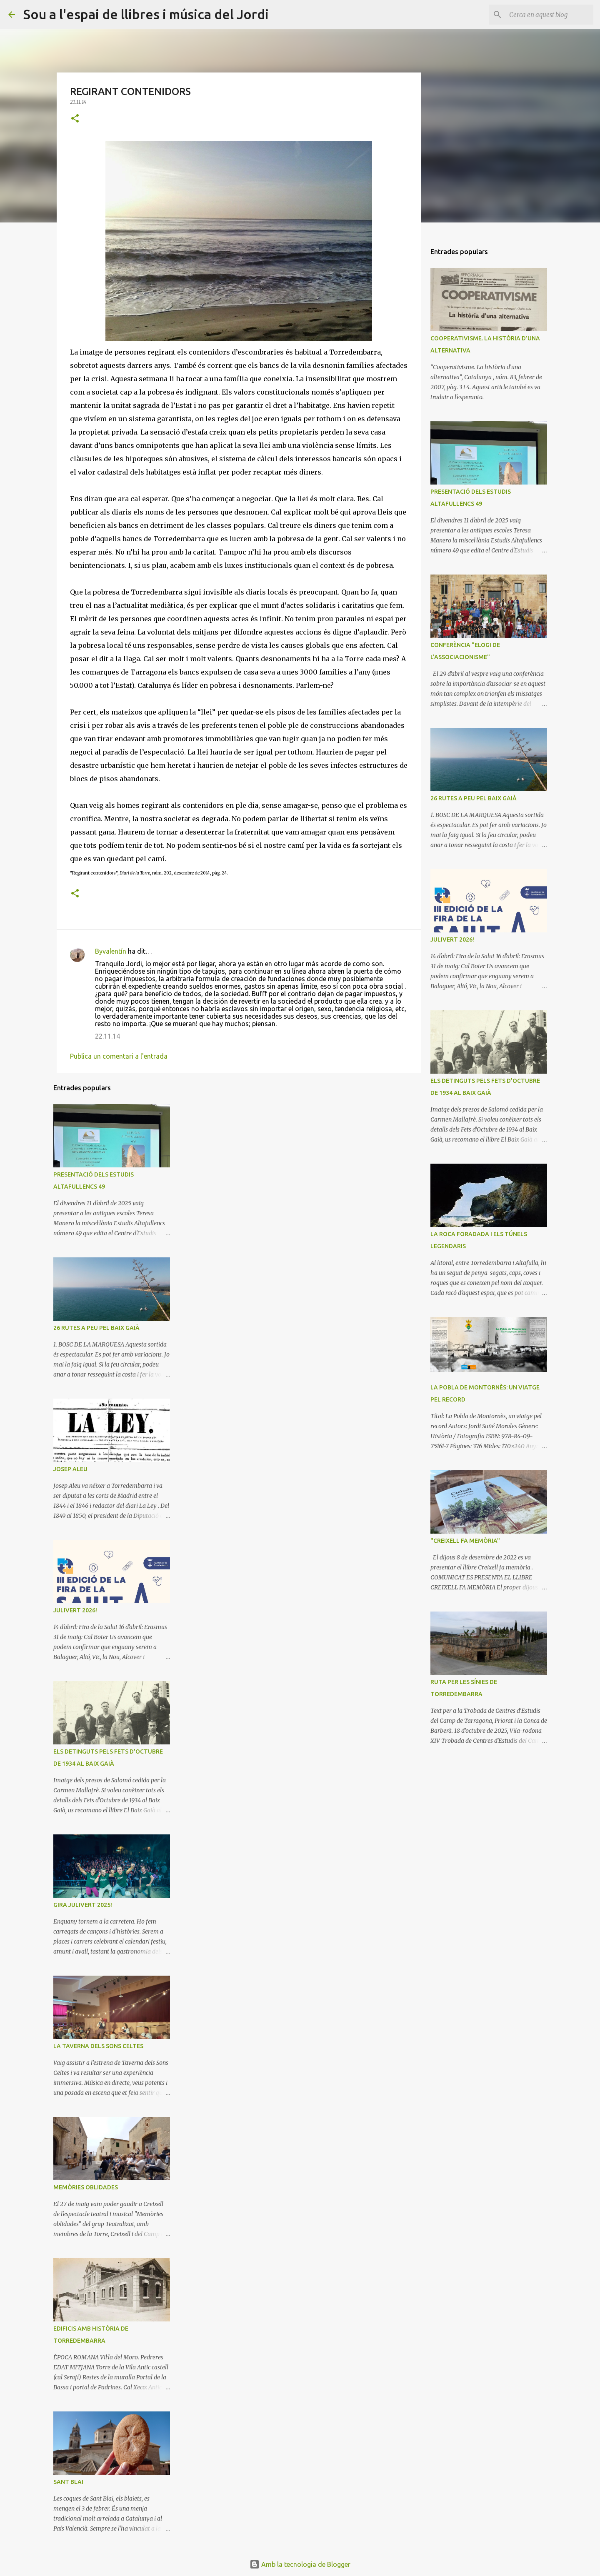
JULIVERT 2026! (75, 1610)
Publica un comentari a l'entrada (119, 1056)
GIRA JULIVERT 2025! (82, 1904)
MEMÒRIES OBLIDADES (85, 2187)
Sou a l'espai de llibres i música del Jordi (146, 14)
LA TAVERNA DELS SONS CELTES (98, 2046)
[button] (75, 119)
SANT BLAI (68, 2482)
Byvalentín (110, 951)
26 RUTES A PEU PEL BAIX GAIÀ (96, 1327)
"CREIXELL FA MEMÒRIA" (465, 1540)
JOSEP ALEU (70, 1469)
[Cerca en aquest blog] (549, 15)
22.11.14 (107, 1036)
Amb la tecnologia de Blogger (300, 2564)
